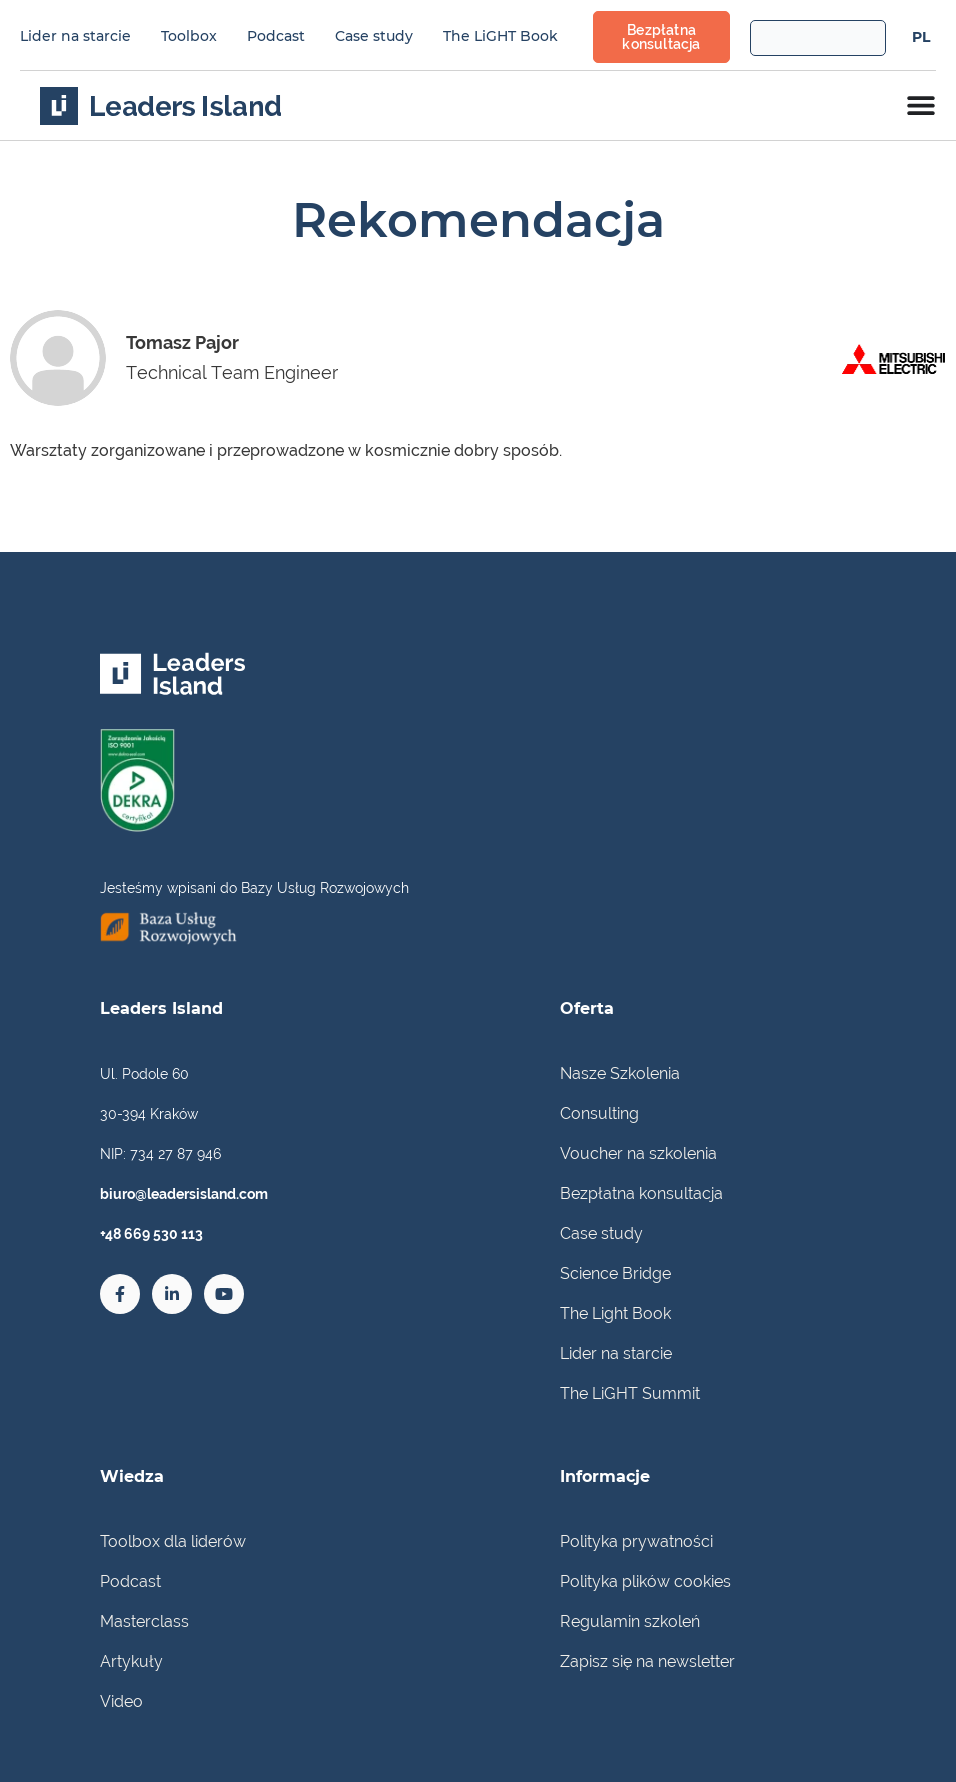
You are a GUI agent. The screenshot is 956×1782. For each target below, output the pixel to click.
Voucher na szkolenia (638, 1153)
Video (121, 1701)
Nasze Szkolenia (620, 1073)
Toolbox (189, 36)
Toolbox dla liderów (173, 1541)
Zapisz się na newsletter (647, 1661)
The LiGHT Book (500, 36)
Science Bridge (615, 1273)
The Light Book (615, 1313)
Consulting (599, 1113)
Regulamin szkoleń (630, 1621)
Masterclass (144, 1621)
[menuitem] (921, 36)
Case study (374, 36)
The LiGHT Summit (630, 1393)
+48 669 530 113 (151, 1234)
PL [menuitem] (921, 38)
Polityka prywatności (636, 1541)
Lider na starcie (75, 36)
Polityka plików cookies (645, 1581)
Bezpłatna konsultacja (641, 1193)
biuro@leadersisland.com (184, 1194)
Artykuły (131, 1661)
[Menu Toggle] (921, 105)
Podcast (276, 36)
